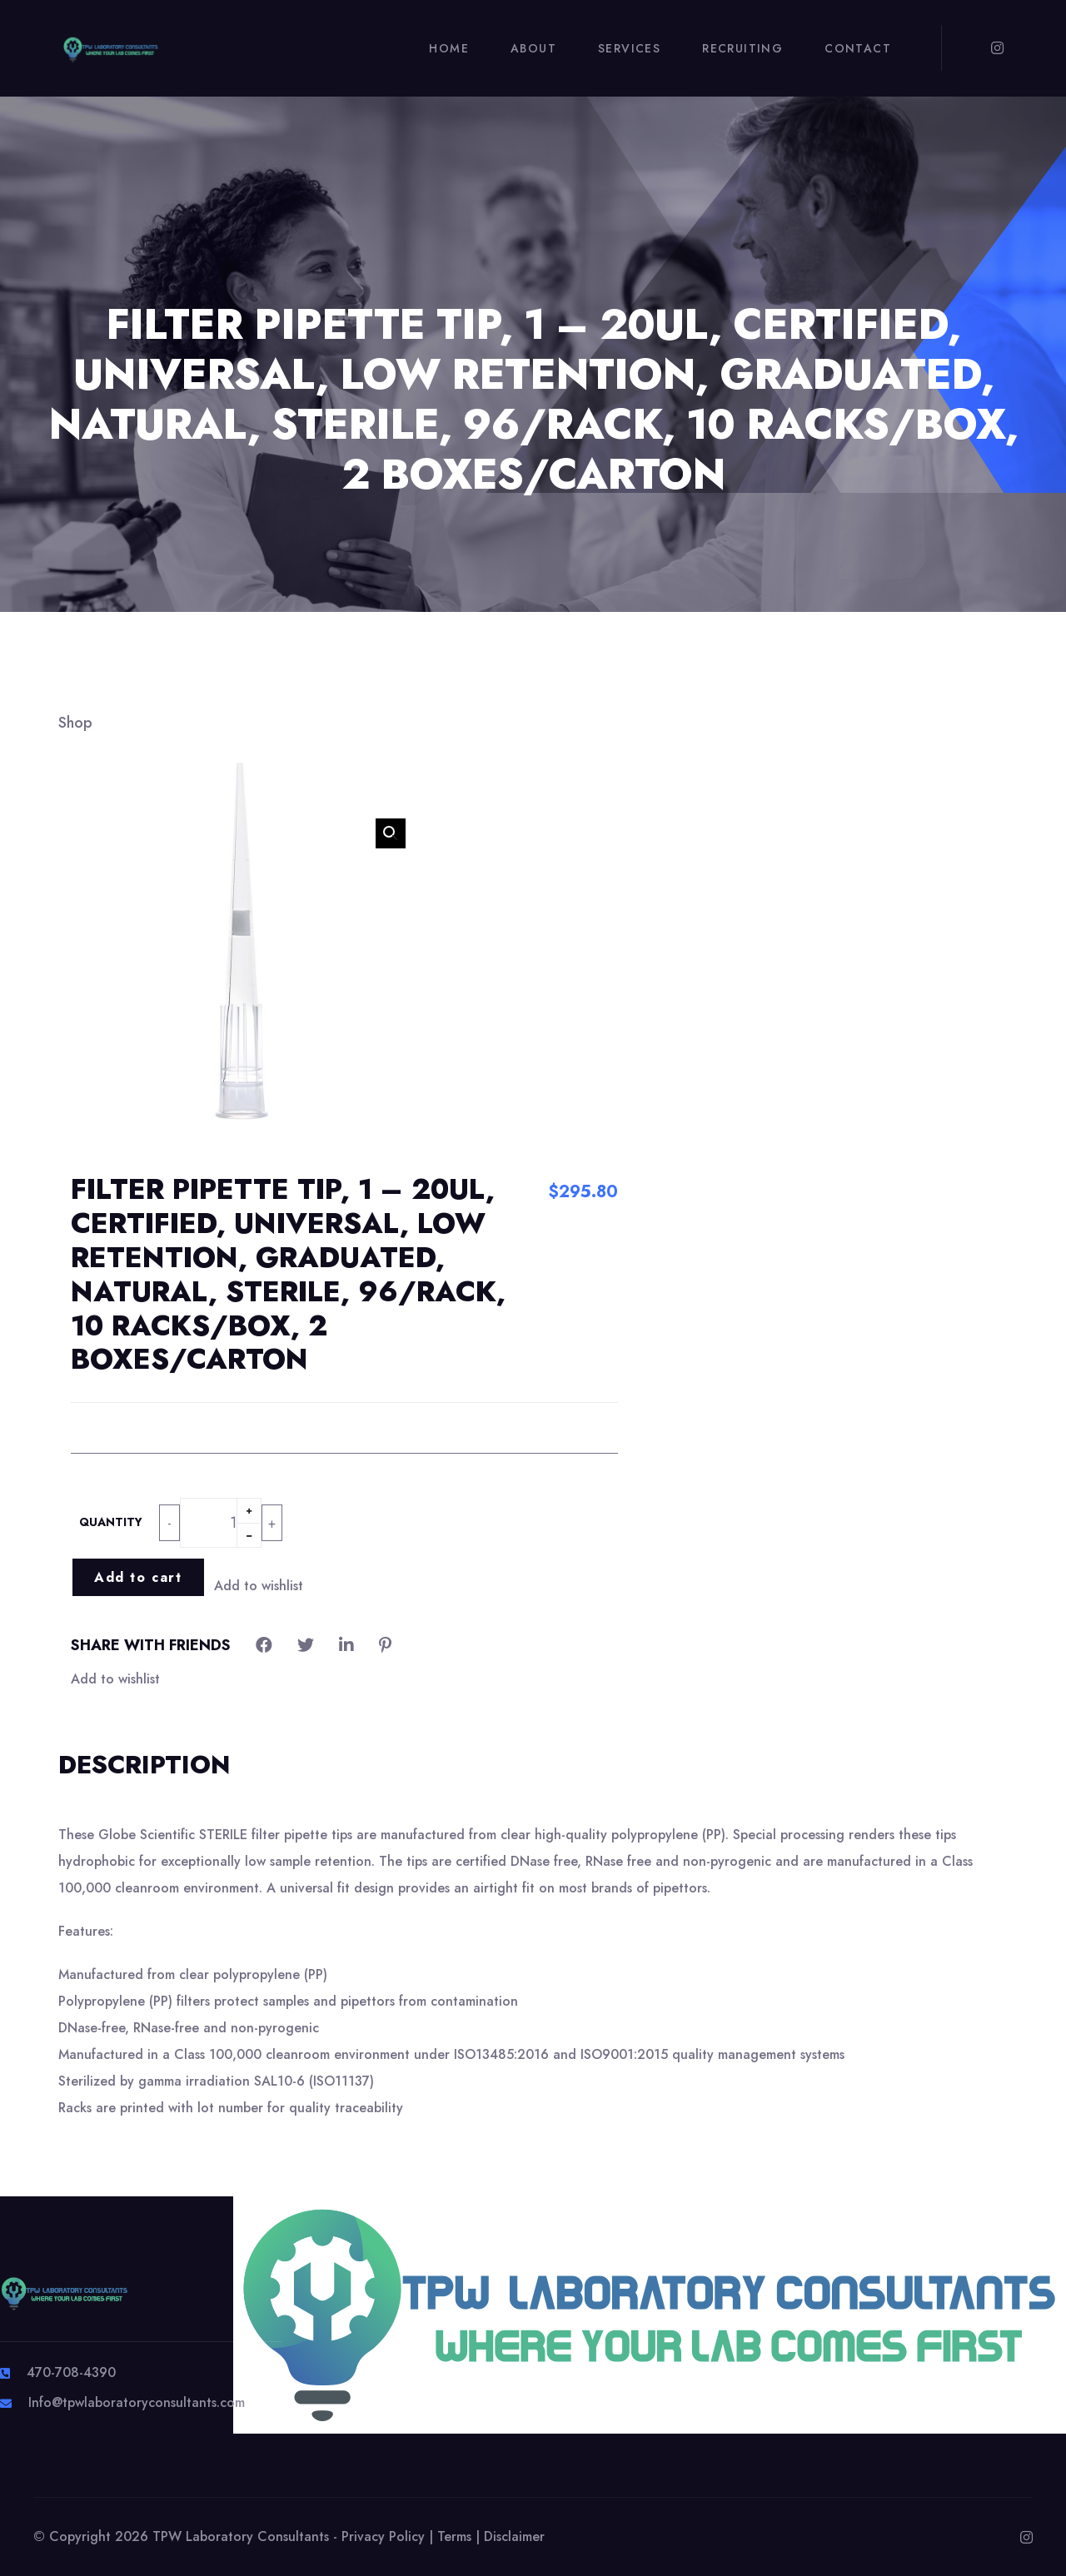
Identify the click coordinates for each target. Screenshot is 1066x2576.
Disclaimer (514, 2536)
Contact (857, 48)
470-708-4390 (71, 2372)
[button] (391, 833)
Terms (454, 2536)
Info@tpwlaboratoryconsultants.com (136, 2402)
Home (449, 48)
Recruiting (742, 48)
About (533, 48)
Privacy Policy (383, 2536)
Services (629, 48)
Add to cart (138, 1577)
